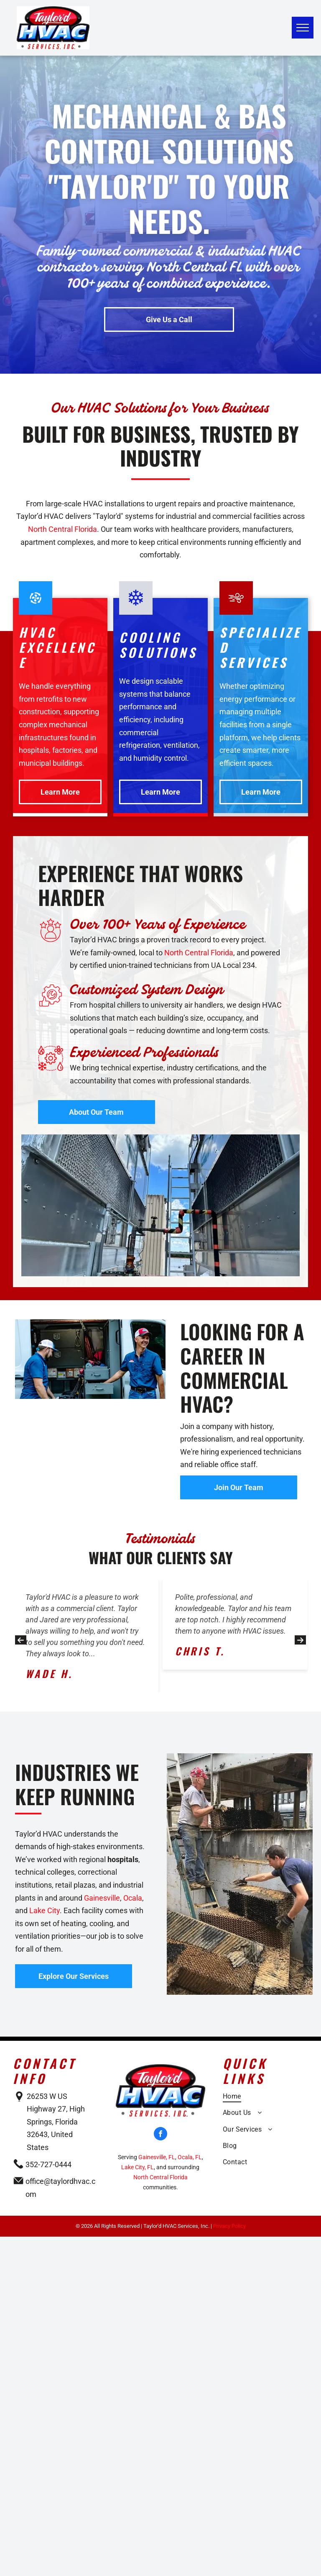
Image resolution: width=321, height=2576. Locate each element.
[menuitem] (265, 2098)
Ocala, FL (190, 2157)
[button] (20, 1640)
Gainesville (102, 1898)
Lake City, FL (137, 2167)
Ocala (132, 1898)
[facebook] (160, 2134)
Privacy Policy (229, 2226)
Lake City (44, 1910)
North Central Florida (62, 529)
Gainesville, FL (156, 2157)
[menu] (302, 27)
